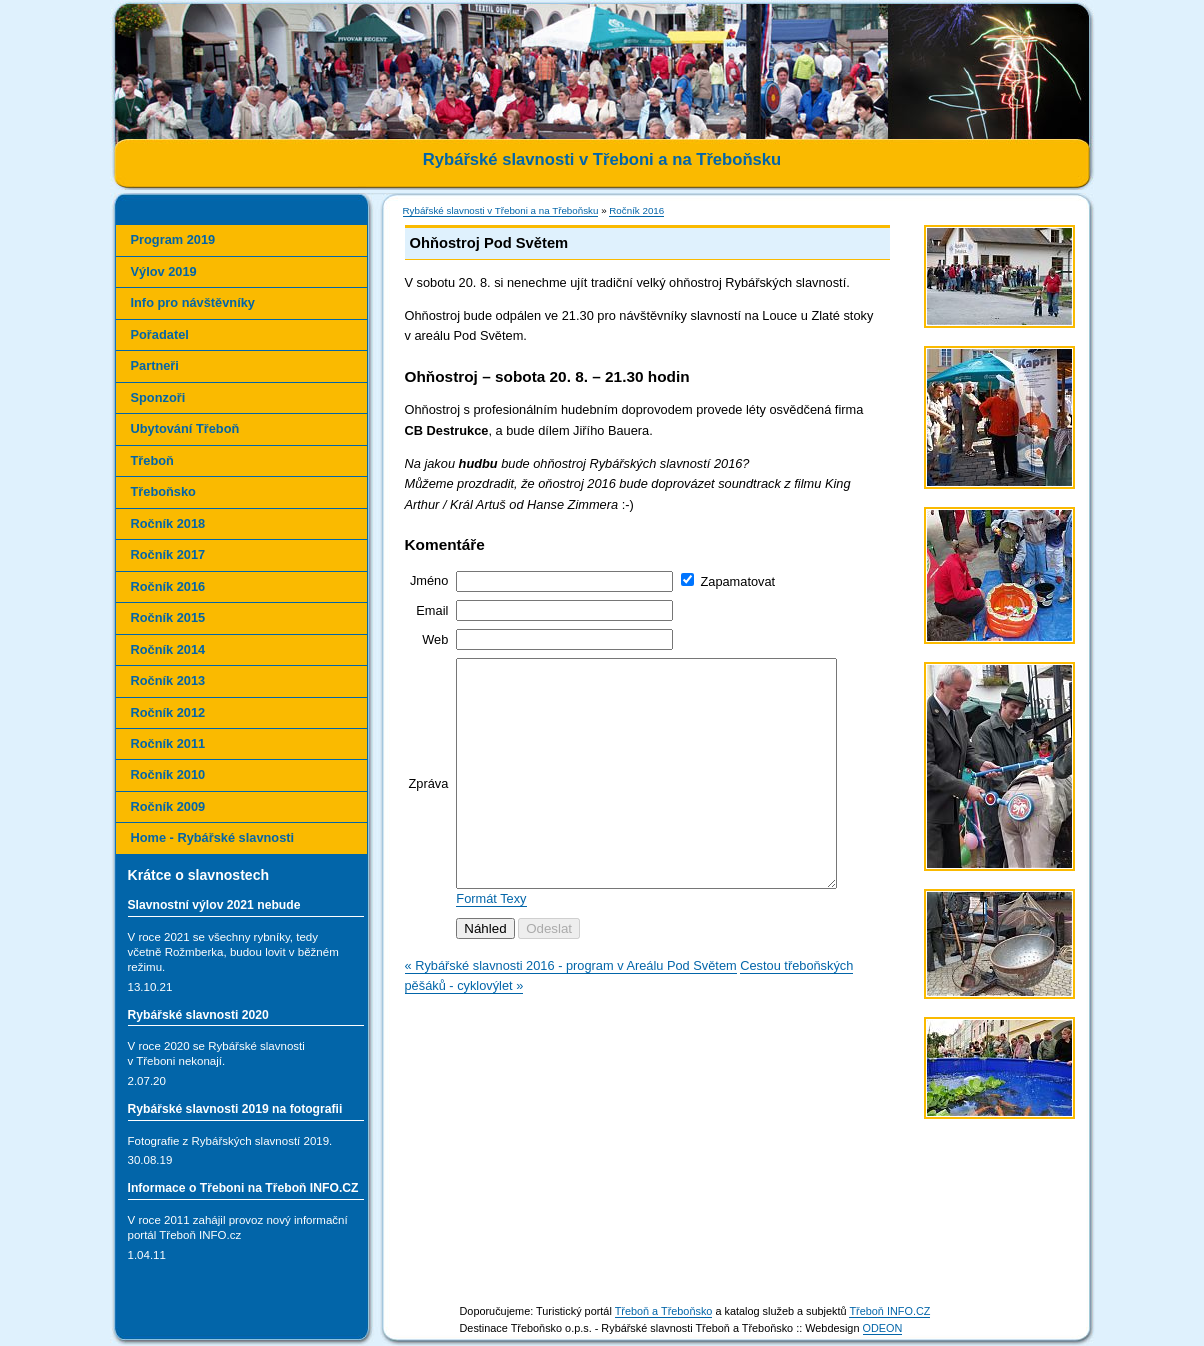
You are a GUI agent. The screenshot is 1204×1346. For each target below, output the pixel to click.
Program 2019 (173, 239)
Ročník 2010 (168, 774)
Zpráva (429, 805)
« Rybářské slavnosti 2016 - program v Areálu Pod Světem (571, 1010)
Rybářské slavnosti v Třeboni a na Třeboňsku (501, 210)
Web (435, 639)
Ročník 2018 (168, 523)
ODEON (883, 1328)
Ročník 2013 (168, 680)
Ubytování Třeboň (185, 428)
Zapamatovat (737, 581)
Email (432, 610)
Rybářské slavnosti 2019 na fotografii (235, 1109)
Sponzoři (158, 397)
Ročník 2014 (168, 649)
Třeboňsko (163, 491)
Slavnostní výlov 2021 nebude (214, 905)
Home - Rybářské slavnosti (213, 837)
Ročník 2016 (636, 210)
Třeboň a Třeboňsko (664, 1311)
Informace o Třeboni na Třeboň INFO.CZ (243, 1188)
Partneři (155, 365)
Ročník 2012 (168, 712)
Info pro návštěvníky (193, 302)
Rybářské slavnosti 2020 (198, 1015)
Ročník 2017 (168, 554)
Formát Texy (491, 943)
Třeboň (152, 460)
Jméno (429, 580)
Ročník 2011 (168, 743)
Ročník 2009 (168, 806)
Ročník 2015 (168, 617)
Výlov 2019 (164, 271)
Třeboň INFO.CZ (889, 1311)
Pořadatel (160, 334)
